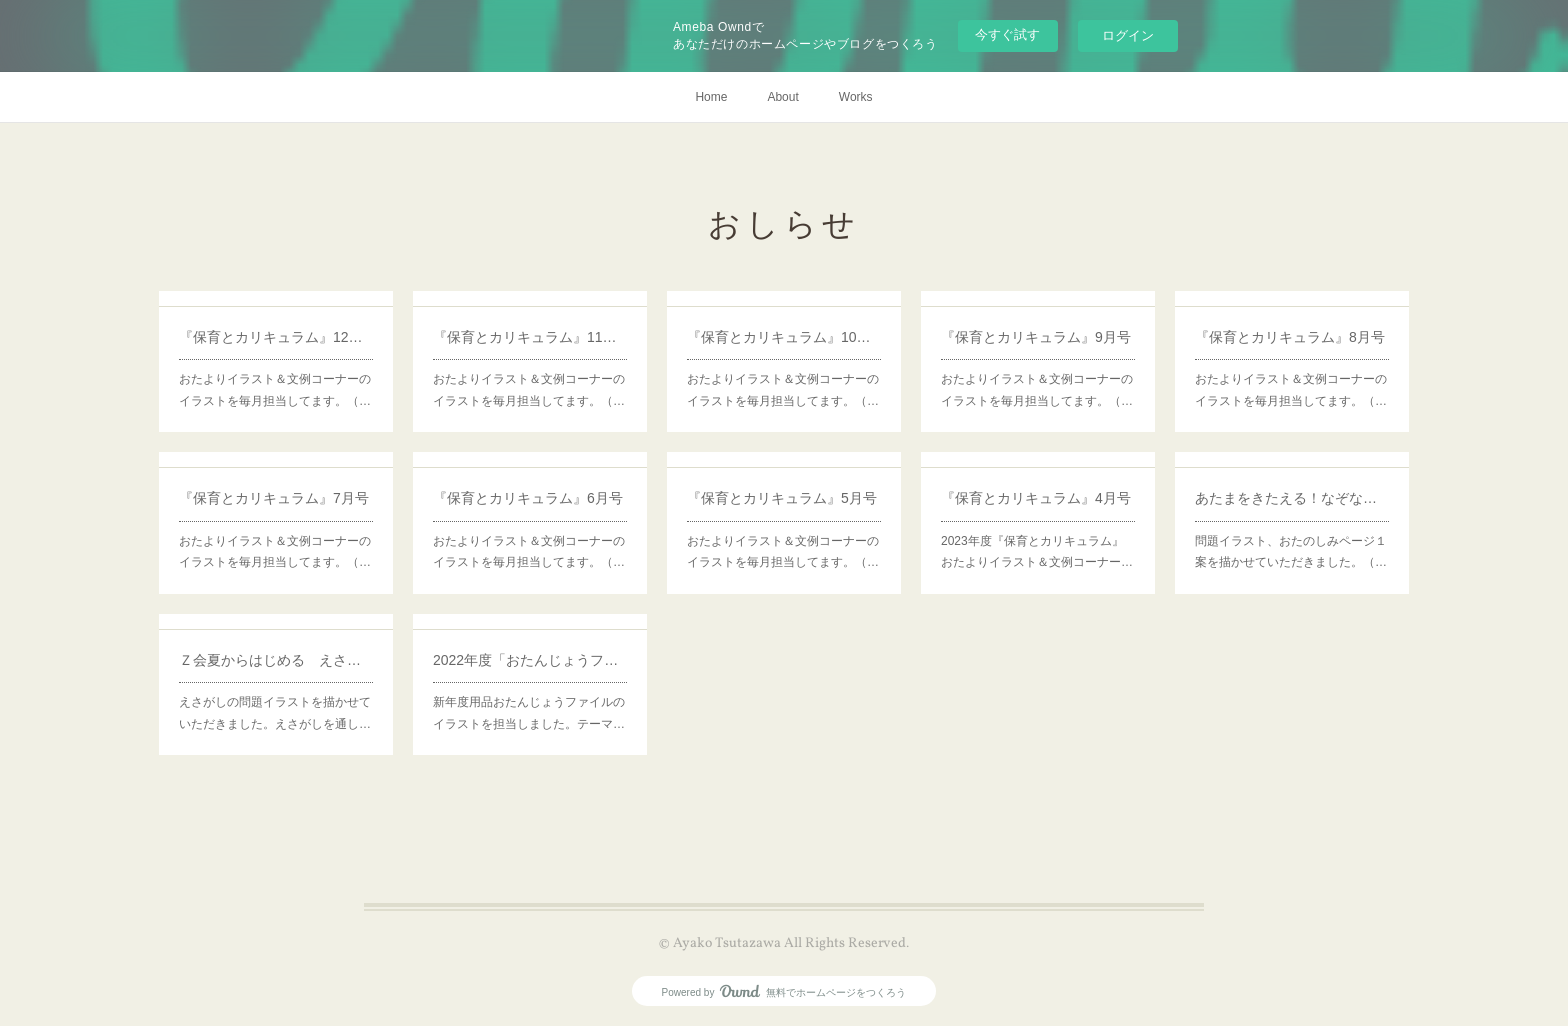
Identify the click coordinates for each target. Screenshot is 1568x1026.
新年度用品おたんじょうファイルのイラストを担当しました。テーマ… (529, 713)
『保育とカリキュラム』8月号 (1290, 337)
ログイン (1128, 35)
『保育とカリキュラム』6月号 (528, 498)
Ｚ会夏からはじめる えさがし (276, 660)
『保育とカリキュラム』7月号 (274, 498)
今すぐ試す (1007, 34)
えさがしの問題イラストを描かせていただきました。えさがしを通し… (275, 713)
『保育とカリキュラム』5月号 (782, 498)
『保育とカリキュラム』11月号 (530, 337)
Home (711, 97)
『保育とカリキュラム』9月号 (1036, 337)
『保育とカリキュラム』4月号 (1036, 498)
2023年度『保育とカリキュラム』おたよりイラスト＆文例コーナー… (1037, 552)
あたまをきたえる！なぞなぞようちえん (1292, 498)
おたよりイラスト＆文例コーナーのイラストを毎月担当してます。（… (275, 390)
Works (856, 97)
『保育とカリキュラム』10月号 (784, 337)
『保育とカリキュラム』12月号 (276, 337)
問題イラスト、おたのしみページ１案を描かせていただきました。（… (1291, 552)
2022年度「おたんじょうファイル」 (530, 660)
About (782, 97)
